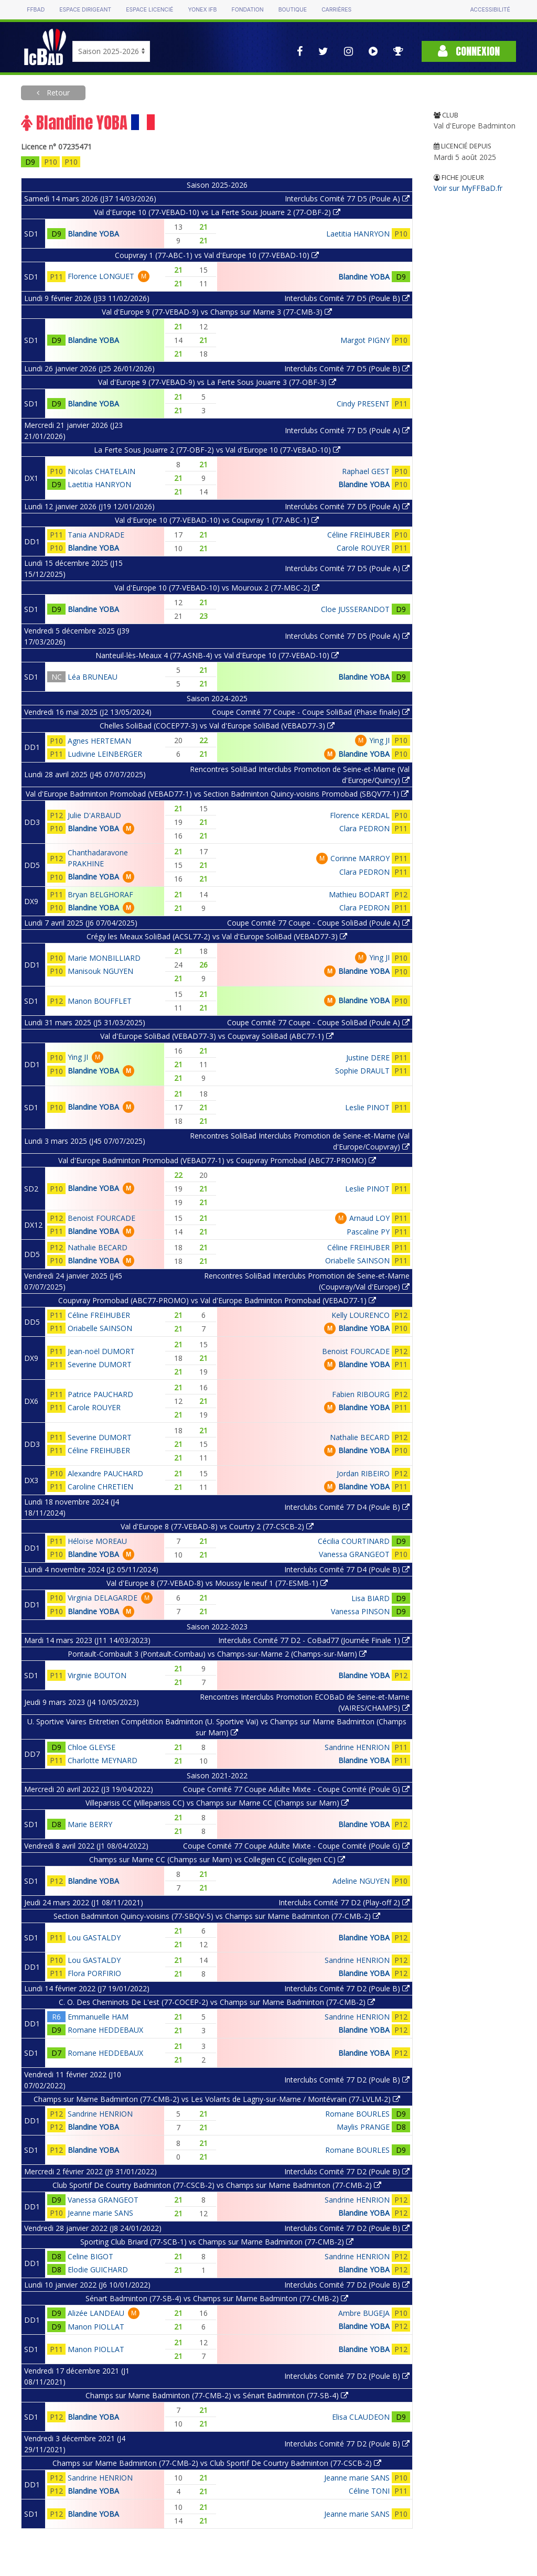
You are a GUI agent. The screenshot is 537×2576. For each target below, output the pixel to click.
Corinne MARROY (360, 858)
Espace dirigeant (85, 9)
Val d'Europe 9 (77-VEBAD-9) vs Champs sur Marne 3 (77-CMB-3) (217, 312)
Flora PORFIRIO (94, 1973)
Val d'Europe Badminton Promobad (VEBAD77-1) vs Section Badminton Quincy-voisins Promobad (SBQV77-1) (217, 794)
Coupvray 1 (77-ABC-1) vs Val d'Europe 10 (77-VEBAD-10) (217, 255)
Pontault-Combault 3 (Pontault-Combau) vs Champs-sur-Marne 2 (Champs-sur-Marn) (217, 1654)
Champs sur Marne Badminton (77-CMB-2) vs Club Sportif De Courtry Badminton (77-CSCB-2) (216, 2463)
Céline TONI (369, 2491)
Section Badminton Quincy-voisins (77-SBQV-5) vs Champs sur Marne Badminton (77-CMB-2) (216, 1916)
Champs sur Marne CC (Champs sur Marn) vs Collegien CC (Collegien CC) (217, 1859)
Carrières (336, 9)
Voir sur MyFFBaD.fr (468, 188)
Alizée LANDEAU (96, 2313)
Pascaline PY (368, 1232)
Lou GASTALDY (94, 1937)
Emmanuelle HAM (98, 2017)
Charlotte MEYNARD (102, 1760)
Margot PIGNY (365, 340)
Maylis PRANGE (363, 2127)
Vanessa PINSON (360, 1611)
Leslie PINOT (367, 1107)
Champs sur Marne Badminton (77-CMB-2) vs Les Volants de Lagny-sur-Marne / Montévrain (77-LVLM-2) (217, 2099)
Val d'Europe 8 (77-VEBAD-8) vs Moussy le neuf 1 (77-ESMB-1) (217, 1583)
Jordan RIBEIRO (363, 1473)
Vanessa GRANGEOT (354, 1554)
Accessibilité (490, 9)
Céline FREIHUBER (358, 535)
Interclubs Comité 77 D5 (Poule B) (347, 298)
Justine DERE (368, 1057)
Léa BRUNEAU (92, 677)
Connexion (469, 51)
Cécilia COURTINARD (354, 1541)
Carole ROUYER (363, 548)
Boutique (292, 9)
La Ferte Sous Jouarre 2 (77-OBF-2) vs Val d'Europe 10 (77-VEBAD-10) (217, 450)
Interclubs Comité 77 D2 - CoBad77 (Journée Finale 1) (314, 1640)
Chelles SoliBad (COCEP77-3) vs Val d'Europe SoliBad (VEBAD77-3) (217, 726)
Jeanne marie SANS (100, 2213)
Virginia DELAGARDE (102, 1598)
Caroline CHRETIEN (100, 1486)
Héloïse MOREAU (97, 1541)
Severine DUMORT (100, 1364)
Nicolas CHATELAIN (101, 471)
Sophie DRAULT (362, 1071)
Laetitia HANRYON (358, 234)
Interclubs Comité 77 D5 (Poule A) (347, 198)
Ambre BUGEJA (364, 2313)
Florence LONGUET (101, 276)
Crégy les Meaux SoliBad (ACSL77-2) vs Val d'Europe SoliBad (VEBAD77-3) (217, 936)
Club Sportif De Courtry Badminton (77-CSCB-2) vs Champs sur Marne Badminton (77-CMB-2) (216, 2185)
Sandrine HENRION (357, 1747)
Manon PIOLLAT (96, 2327)
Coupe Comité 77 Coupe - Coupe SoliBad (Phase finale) (311, 712)
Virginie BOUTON (97, 1675)
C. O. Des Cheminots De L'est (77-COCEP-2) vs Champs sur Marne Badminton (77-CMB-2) (217, 2002)
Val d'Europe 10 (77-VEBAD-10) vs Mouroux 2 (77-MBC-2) (216, 588)
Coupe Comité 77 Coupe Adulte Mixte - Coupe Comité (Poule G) (296, 1789)
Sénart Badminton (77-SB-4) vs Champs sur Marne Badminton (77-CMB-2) (216, 2298)
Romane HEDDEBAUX (105, 2030)
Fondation (247, 9)
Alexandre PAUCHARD (105, 1473)
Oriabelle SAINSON (357, 1260)
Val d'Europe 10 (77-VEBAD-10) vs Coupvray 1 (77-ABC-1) (217, 520)
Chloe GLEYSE (91, 1747)
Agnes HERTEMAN (99, 741)
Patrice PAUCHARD (100, 1394)
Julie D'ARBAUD (94, 815)
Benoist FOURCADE (101, 1218)
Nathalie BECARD (97, 1247)
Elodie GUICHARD (98, 2269)
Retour (57, 93)
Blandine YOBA (93, 234)
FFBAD (36, 9)
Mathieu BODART (359, 894)
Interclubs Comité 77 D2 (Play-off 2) (344, 1902)
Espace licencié (149, 9)
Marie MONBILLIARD (104, 958)
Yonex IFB (202, 9)
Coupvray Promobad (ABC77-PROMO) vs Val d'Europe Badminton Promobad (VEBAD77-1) (217, 1300)
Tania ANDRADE (96, 535)
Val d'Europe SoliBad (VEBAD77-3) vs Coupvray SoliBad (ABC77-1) (217, 1036)
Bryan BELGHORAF (100, 894)
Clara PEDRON (364, 828)
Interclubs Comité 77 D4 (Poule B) (347, 1507)
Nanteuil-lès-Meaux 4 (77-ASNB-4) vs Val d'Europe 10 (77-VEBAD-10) (217, 655)
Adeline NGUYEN (361, 1881)
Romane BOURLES (357, 2114)
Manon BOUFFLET (100, 1001)
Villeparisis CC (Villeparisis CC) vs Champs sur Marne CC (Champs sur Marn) (217, 1803)
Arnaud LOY (369, 1218)
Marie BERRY (90, 1824)
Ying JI (379, 740)
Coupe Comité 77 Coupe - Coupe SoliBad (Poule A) (318, 923)
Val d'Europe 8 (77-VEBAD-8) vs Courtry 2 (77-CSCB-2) (217, 1526)
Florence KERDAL (360, 815)
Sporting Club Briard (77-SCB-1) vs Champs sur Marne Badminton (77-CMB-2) (216, 2242)
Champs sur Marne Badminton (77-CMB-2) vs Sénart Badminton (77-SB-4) (216, 2395)
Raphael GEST (366, 471)
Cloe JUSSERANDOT (355, 609)
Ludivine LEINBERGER (105, 754)
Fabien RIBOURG (361, 1394)
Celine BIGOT (90, 2256)
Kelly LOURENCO (360, 1315)
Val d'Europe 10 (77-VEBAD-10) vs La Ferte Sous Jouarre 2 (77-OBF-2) (217, 212)
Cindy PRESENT (363, 404)
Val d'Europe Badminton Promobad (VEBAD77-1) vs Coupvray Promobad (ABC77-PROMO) (217, 1160)
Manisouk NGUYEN (100, 971)
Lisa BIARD (370, 1598)
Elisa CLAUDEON (361, 2417)
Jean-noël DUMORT (101, 1351)
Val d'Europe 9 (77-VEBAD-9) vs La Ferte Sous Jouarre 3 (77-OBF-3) (217, 382)
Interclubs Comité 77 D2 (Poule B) (347, 1988)
